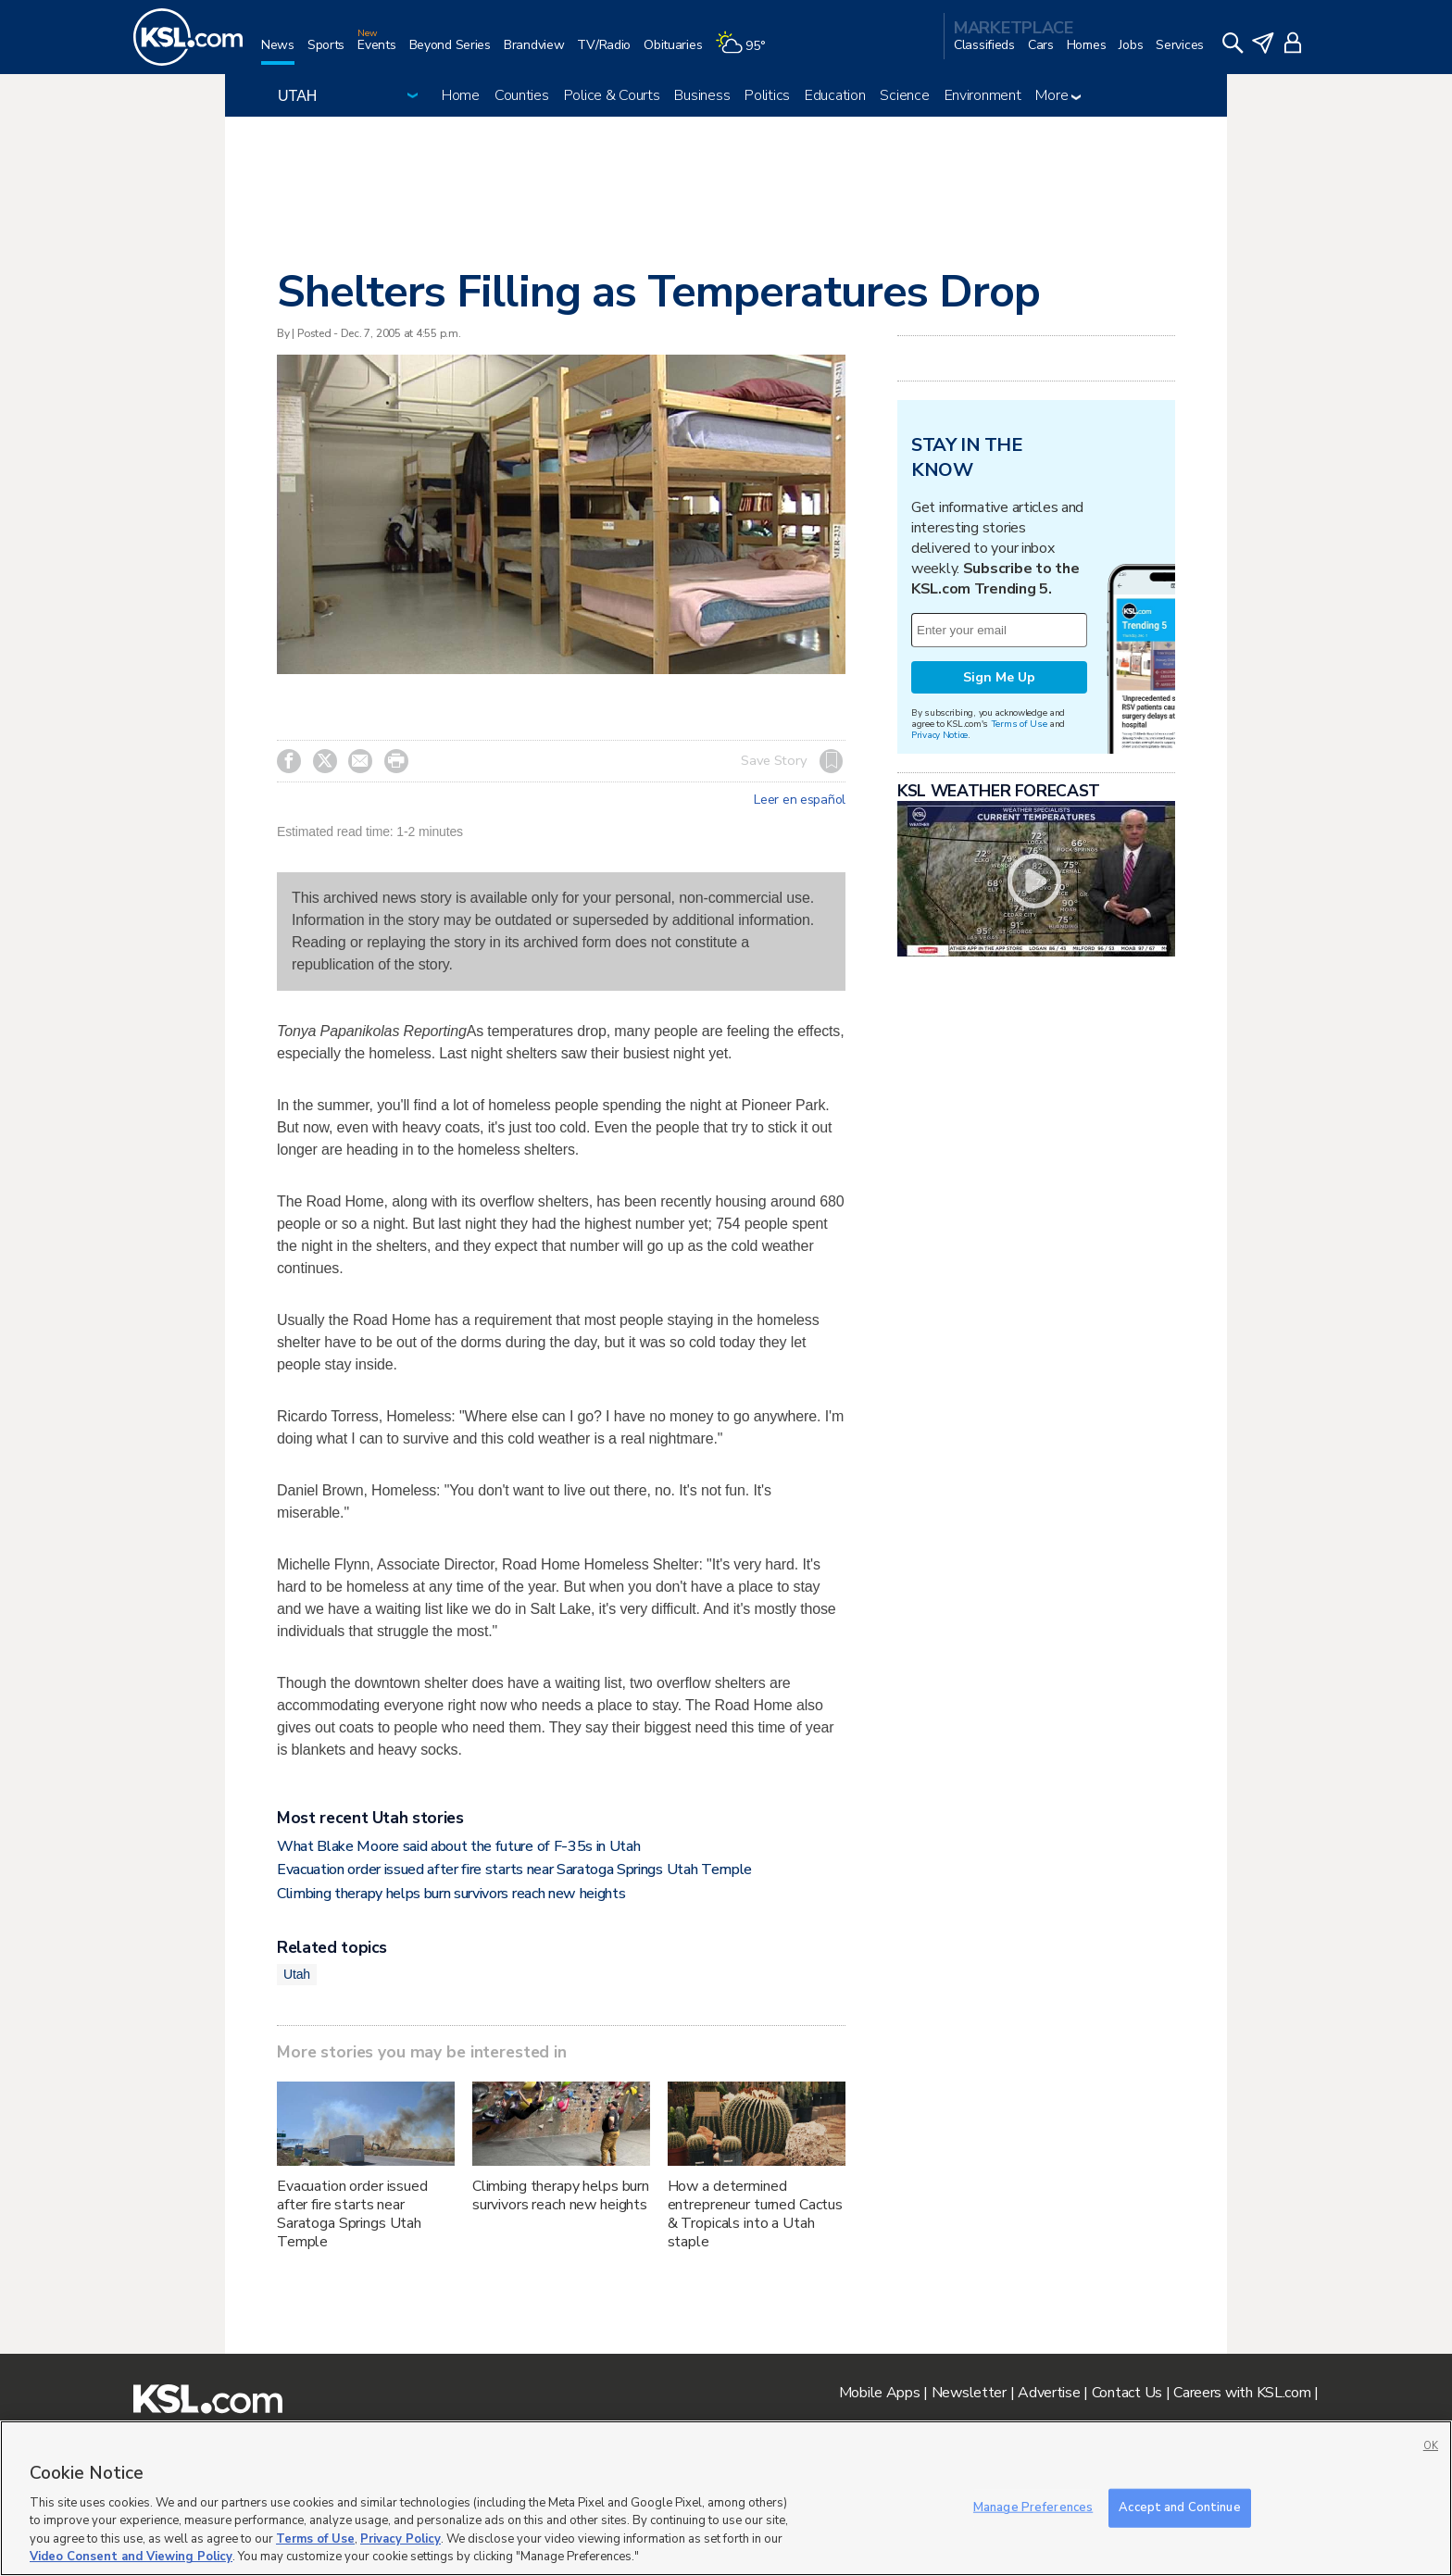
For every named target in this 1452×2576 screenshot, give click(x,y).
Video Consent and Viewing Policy (131, 2556)
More (1058, 95)
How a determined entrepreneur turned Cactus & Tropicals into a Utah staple (755, 2214)
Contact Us (1127, 2392)
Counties (521, 95)
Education (835, 95)
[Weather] (746, 52)
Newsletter (969, 2392)
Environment (983, 95)
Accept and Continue (1179, 2507)
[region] (726, 2498)
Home (461, 95)
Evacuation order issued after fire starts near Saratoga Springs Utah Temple (514, 1869)
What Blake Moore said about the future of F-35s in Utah (458, 1846)
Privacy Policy (400, 2539)
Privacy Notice (939, 735)
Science (904, 95)
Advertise (1049, 2392)
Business (702, 95)
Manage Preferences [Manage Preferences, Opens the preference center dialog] (1033, 2507)
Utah (296, 1974)
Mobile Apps (879, 2392)
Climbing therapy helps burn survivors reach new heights (451, 1893)
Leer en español (799, 800)
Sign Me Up (999, 677)
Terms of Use (1019, 724)
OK (1430, 2446)
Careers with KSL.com (1241, 2392)
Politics (767, 95)
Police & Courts (612, 95)
